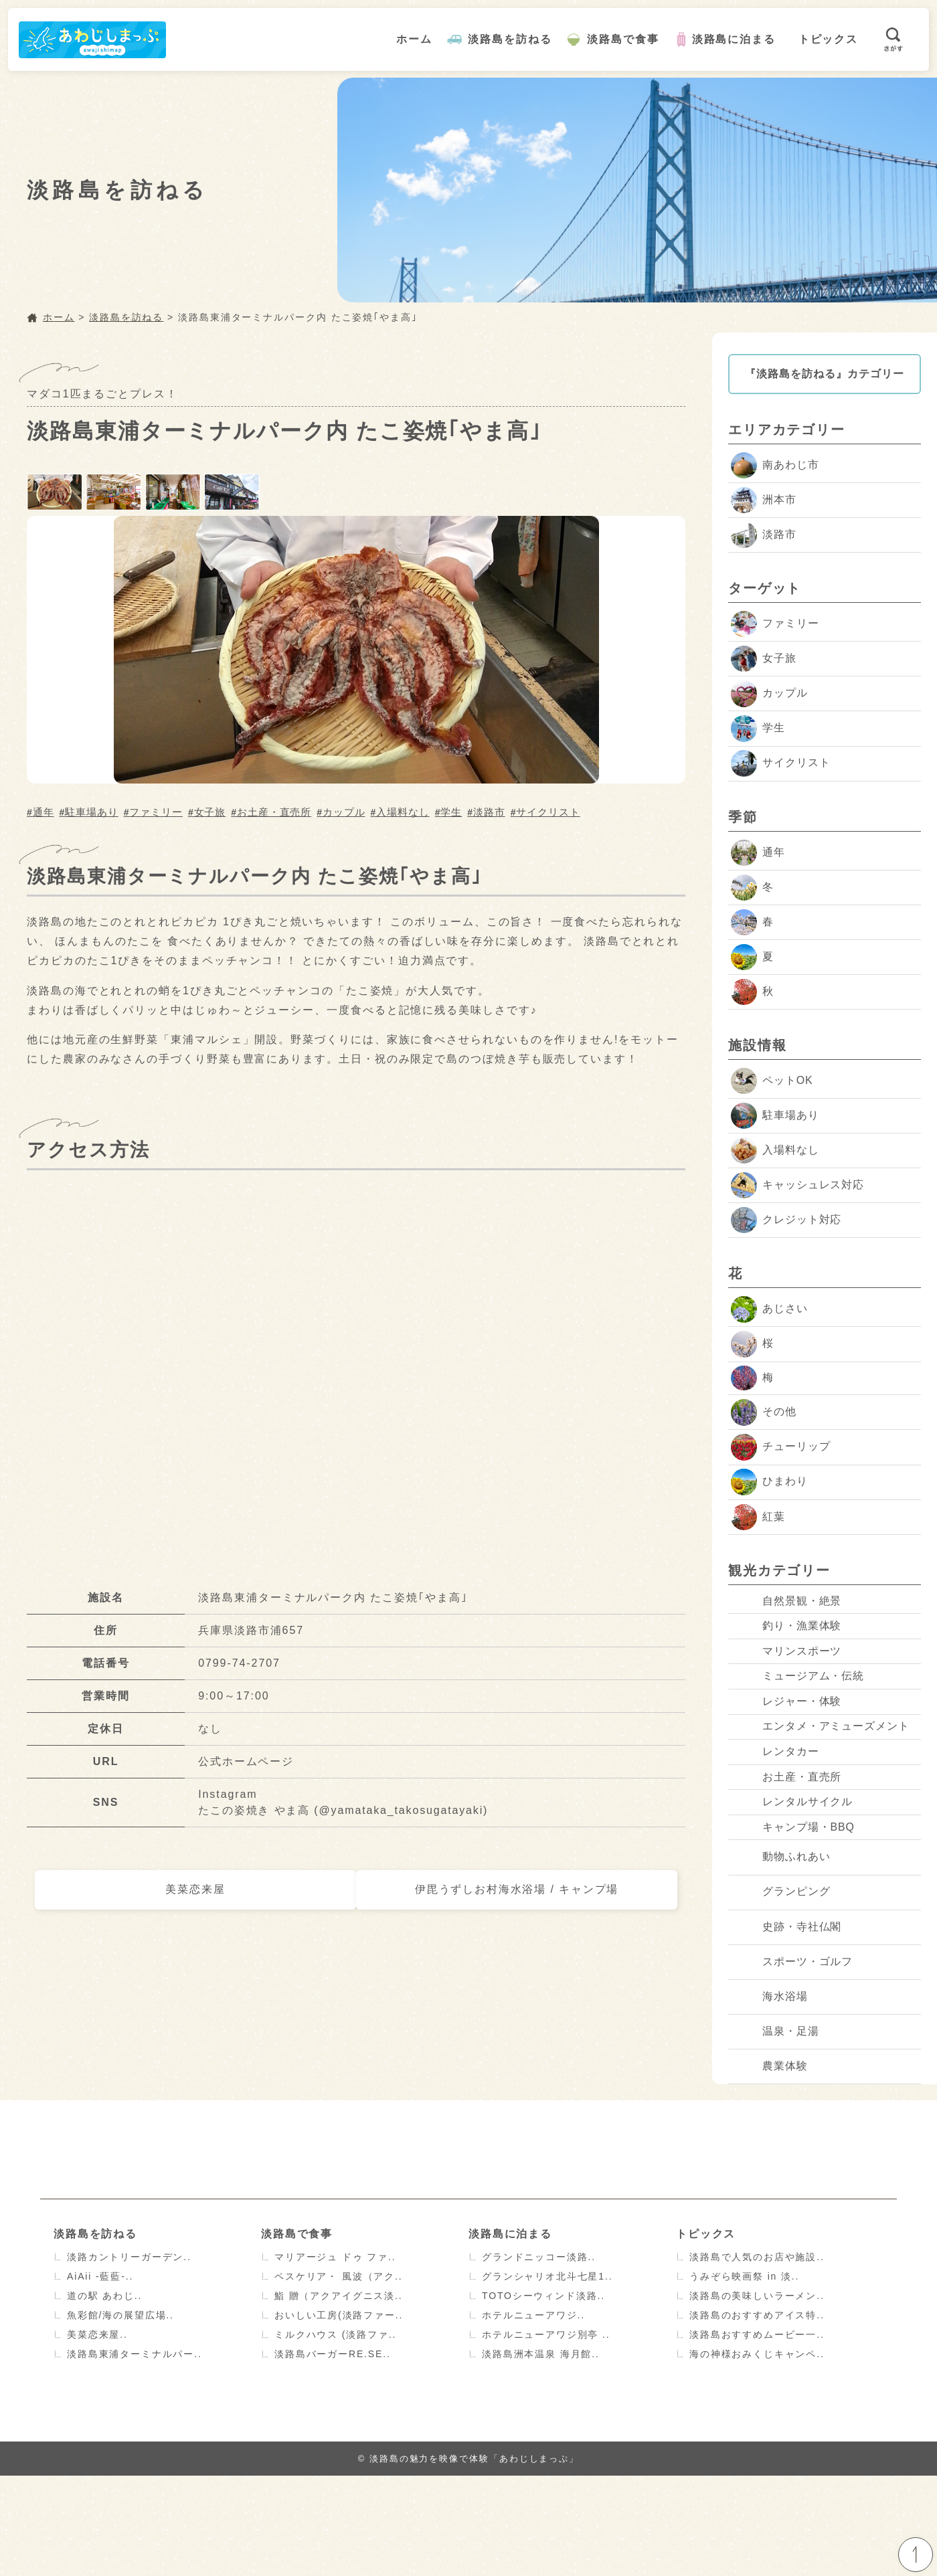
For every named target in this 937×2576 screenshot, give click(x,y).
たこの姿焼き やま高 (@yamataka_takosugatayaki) (344, 1807)
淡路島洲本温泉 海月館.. (541, 2454)
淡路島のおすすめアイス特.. (757, 2415)
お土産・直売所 (274, 809)
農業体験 (769, 2166)
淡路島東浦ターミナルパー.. (135, 2454)
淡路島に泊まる (734, 39)
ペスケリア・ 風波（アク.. (339, 2376)
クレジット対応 (786, 1221)
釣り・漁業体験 (786, 1643)
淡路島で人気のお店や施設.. (757, 2357)
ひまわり (769, 1484)
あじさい (769, 1310)
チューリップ (781, 1449)
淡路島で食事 (624, 39)
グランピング (781, 1992)
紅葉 (758, 1518)
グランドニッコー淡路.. (539, 2357)
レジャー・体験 (786, 1747)
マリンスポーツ (786, 1678)
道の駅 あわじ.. (105, 2396)
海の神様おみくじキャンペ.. (757, 2454)
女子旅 (210, 809)
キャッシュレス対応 (798, 1187)
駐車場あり (91, 809)
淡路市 (489, 809)
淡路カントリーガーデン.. (129, 2357)
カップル (344, 809)
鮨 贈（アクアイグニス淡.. (339, 2396)
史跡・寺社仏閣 (786, 2027)
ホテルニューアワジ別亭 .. (546, 2434)
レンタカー (775, 1818)
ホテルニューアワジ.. (534, 2415)
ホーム (415, 39)
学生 (451, 809)
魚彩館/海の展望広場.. (121, 2415)
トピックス (829, 39)
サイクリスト (548, 809)
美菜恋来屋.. (97, 2434)
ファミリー (156, 809)
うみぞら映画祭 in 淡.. (744, 2376)
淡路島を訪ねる (510, 39)
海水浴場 (769, 2097)
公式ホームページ (246, 1758)
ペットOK (772, 1082)
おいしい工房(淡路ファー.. (339, 2415)
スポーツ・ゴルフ (792, 2062)
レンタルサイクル (792, 1887)
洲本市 (763, 500)
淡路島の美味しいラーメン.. (757, 2396)
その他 (763, 1414)
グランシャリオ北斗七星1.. (547, 2376)
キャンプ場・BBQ (793, 1922)
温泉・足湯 (775, 2131)
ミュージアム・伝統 (798, 1712)
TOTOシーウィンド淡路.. (544, 2396)
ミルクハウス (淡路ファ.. (335, 2434)
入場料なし (403, 809)
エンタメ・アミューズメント (820, 1782)
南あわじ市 (775, 465)
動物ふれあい (781, 1957)
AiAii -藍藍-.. (100, 2376)
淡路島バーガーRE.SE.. (333, 2454)
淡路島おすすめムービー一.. (757, 2434)
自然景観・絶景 (786, 1607)
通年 (43, 809)
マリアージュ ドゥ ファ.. (335, 2357)
